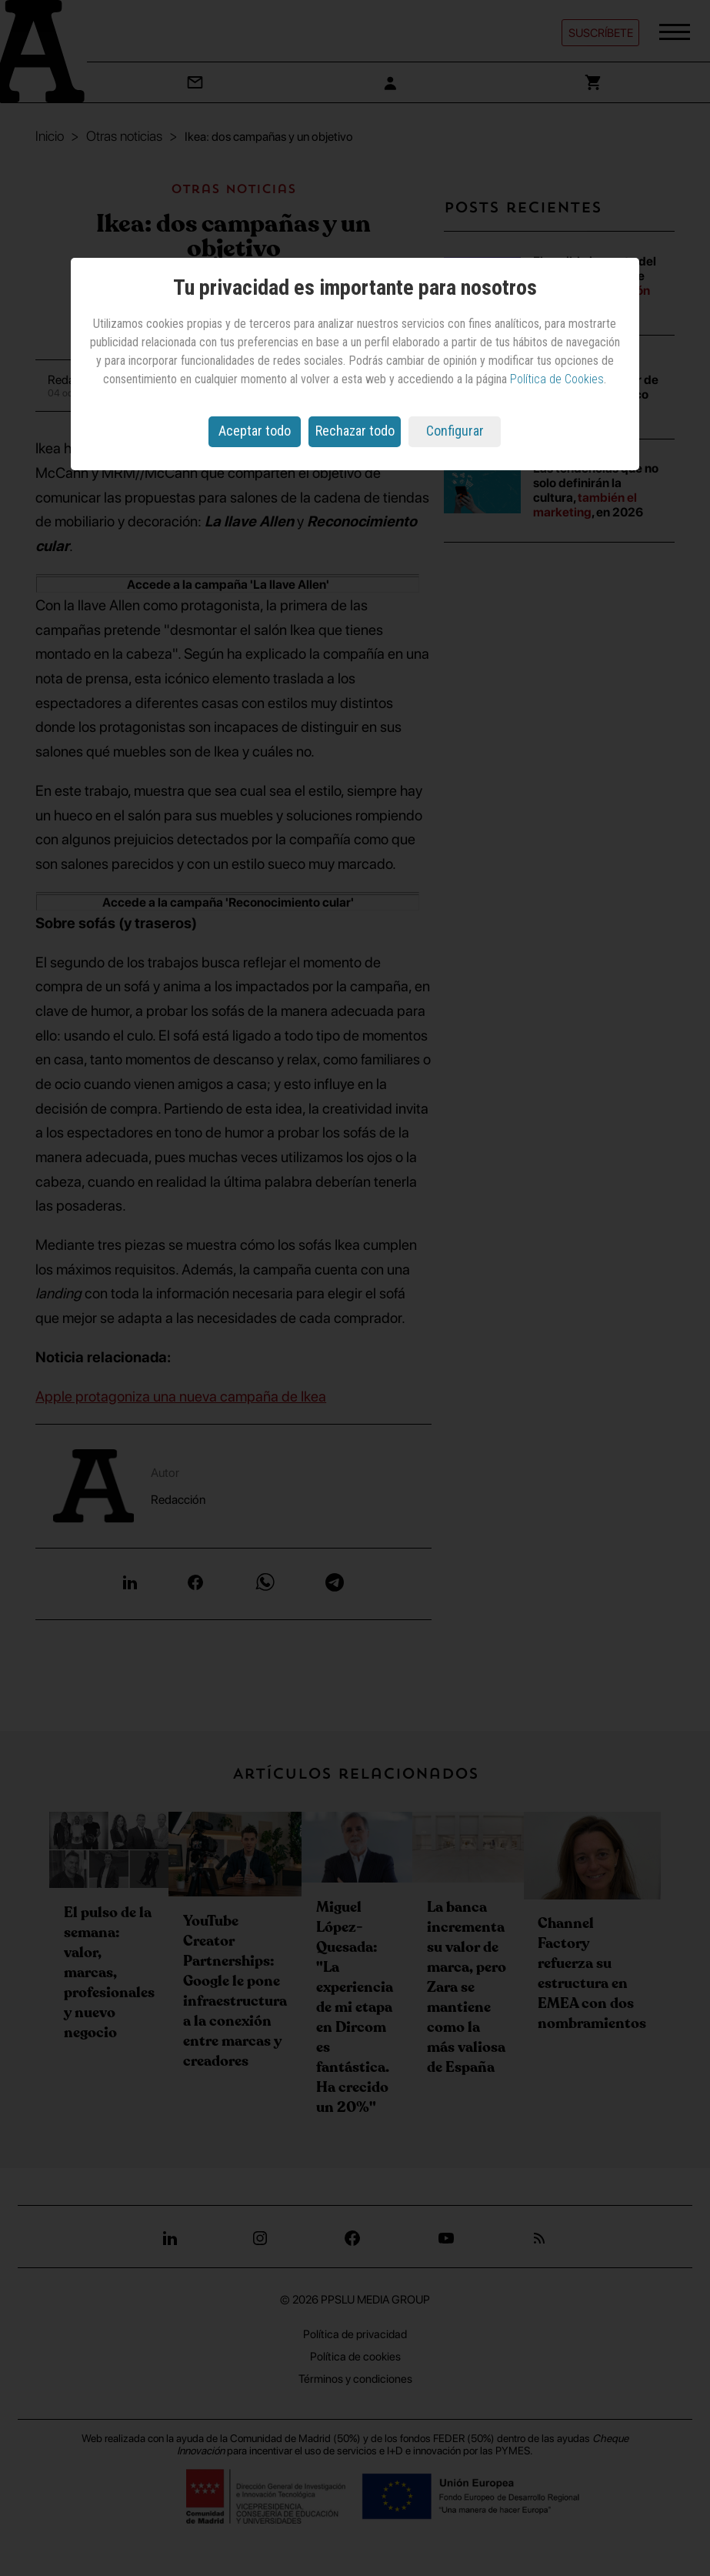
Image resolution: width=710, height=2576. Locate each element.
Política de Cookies (557, 379)
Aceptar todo (254, 431)
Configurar (455, 431)
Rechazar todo (355, 431)
